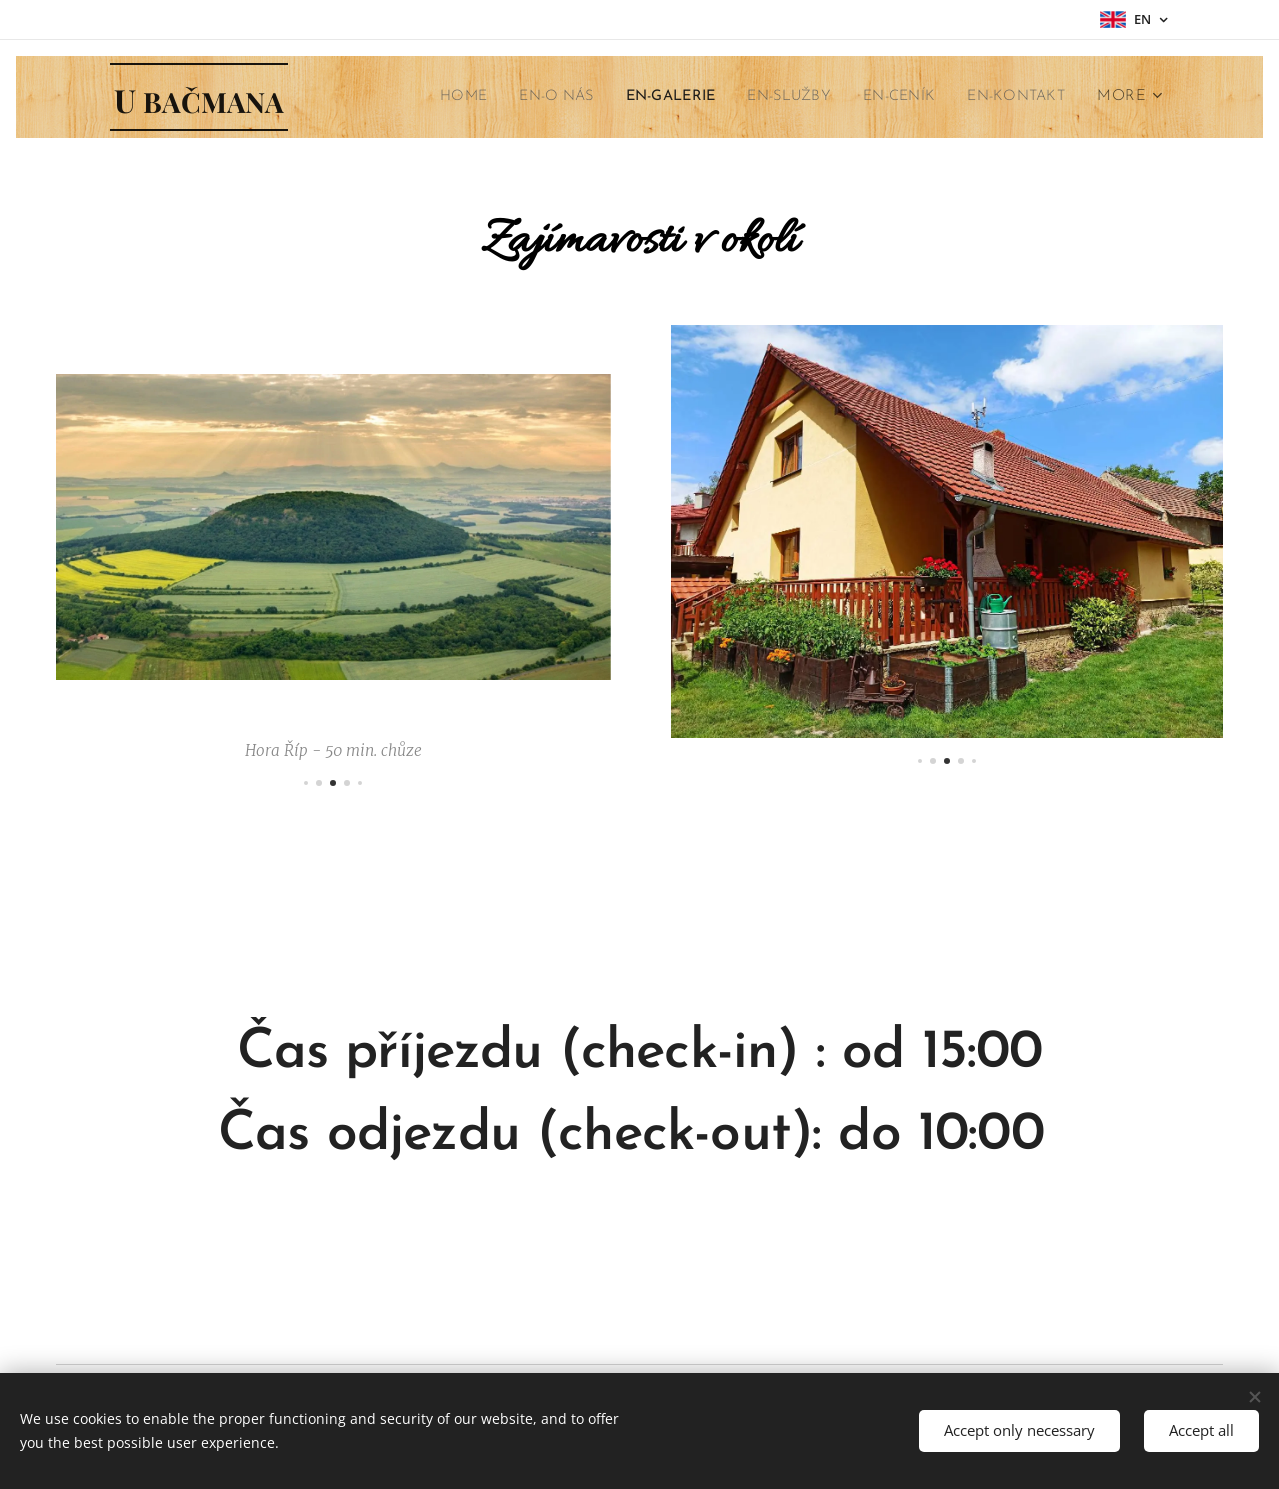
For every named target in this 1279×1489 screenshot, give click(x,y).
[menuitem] (425, 97)
